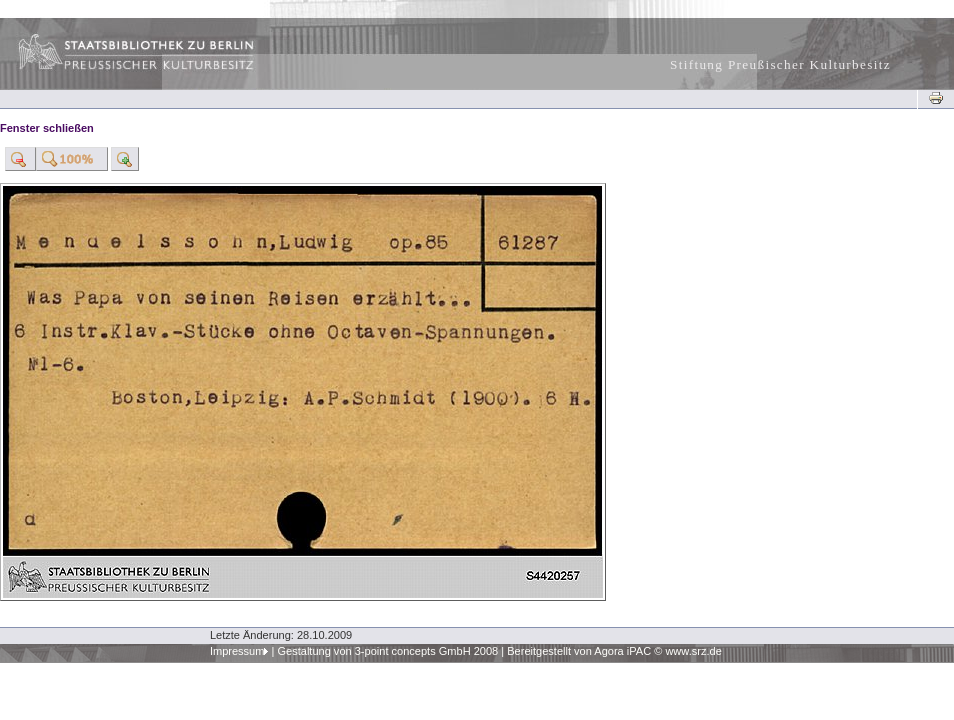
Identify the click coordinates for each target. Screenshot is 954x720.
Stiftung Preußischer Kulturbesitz (780, 64)
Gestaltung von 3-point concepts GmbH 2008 (387, 651)
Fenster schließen (47, 128)
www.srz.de (693, 651)
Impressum (237, 651)
